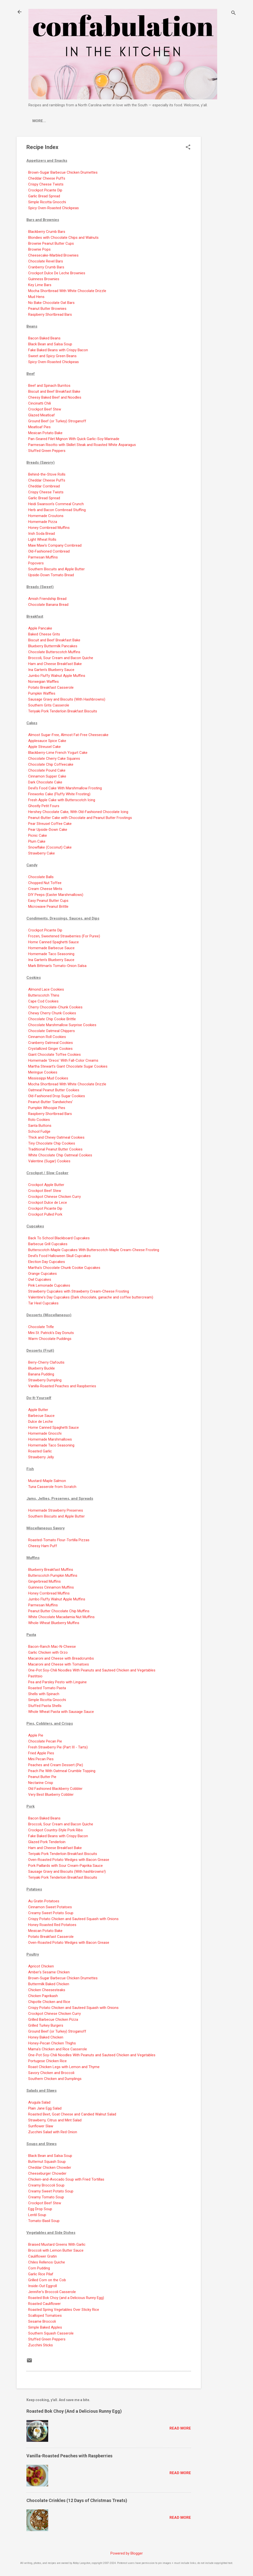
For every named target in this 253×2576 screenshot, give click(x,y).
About (38, 121)
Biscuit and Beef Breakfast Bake (54, 391)
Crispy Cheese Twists (45, 184)
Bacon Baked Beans (44, 338)
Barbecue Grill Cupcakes (47, 1244)
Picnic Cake (37, 835)
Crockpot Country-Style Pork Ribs (55, 1830)
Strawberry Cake (41, 853)
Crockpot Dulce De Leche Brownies (56, 273)
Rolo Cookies (39, 1119)
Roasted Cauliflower (44, 2303)
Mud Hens (36, 297)
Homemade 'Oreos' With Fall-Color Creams (63, 1060)
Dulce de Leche (40, 1421)
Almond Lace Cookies (46, 989)
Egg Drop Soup (40, 2209)
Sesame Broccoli (42, 2321)
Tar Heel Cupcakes (43, 1303)
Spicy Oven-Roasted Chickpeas (53, 208)
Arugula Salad (39, 2102)
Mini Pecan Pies (41, 1759)
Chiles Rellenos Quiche (46, 2262)
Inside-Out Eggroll (42, 2286)
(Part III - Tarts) (75, 1747)
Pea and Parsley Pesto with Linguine (57, 1682)
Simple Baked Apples (45, 2327)
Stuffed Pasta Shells (45, 1706)
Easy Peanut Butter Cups (48, 900)
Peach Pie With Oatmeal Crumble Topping (61, 1771)
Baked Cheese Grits (44, 634)
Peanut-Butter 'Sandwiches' (50, 1102)
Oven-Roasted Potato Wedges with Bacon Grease (68, 1859)
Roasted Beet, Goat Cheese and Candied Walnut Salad (72, 2114)
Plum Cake (36, 841)
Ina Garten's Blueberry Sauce (51, 669)
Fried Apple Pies (41, 1753)
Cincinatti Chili (39, 403)
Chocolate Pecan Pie (45, 1741)
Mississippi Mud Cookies (48, 1078)
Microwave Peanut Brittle (48, 906)
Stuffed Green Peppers (46, 450)
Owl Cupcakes (39, 1279)
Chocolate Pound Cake (46, 770)
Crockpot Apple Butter (46, 1185)
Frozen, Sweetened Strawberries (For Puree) (64, 936)
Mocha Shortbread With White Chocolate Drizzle (67, 291)
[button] (188, 147)
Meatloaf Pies (39, 427)
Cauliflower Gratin (42, 2256)
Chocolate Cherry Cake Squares (54, 758)
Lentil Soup (37, 2215)
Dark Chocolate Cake (45, 782)
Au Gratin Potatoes (43, 1901)
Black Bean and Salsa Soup (50, 344)
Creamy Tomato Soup (46, 2197)
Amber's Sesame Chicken (49, 1972)
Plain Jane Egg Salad (45, 2108)
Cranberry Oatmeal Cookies (50, 1042)
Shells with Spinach (43, 1694)
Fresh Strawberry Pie (45, 1747)
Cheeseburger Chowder (47, 2173)
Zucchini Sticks (40, 2345)
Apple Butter (38, 1410)
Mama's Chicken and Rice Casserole (57, 2049)
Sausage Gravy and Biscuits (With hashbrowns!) (67, 1871)
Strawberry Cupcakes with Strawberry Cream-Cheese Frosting (78, 1291)
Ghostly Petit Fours (43, 806)
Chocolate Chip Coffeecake (50, 764)
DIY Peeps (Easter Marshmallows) (55, 894)
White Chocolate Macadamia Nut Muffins (61, 1617)
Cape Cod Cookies (43, 1001)
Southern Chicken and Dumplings (55, 2078)
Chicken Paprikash (43, 1996)
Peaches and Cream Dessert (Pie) (55, 1765)
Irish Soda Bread (41, 533)
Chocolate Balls (41, 877)
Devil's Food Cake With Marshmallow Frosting (65, 788)
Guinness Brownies (43, 279)
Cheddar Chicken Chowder (49, 2167)
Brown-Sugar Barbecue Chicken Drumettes (63, 172)
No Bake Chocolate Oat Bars (51, 302)
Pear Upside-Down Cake (47, 829)
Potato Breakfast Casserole (51, 687)
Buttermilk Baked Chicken (48, 1984)
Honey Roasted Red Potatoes (52, 1925)
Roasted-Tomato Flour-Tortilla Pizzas (58, 1540)
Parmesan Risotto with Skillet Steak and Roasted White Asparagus (82, 445)
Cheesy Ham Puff (42, 1546)
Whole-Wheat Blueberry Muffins (53, 1623)
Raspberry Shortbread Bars (50, 314)
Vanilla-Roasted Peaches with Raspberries (69, 2455)
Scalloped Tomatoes (45, 2315)
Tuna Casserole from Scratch (52, 1486)
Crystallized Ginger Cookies (50, 1048)
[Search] (233, 13)
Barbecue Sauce (41, 1415)
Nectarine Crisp (40, 1782)
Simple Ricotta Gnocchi (47, 202)
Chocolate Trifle (41, 1327)
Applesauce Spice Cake (47, 741)
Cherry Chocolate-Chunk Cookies (55, 1007)
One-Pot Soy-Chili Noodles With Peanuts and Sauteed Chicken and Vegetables (91, 1670)
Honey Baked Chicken (45, 2037)
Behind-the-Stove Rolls (46, 474)
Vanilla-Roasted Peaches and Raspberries (62, 1386)
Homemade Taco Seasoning (51, 954)
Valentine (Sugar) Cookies (49, 1161)
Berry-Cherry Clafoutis (46, 1362)
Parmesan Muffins (43, 557)
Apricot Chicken (41, 1966)
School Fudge (39, 1131)
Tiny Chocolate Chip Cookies (51, 1143)
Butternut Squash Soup (47, 2161)
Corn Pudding (39, 2268)
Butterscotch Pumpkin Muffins (52, 1575)
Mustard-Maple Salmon (47, 1481)
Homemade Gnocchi (45, 1433)
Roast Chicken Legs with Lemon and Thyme (64, 2067)
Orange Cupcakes (42, 1273)
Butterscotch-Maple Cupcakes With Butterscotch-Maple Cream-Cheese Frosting (93, 1250)
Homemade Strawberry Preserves (55, 1510)
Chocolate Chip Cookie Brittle (52, 1019)
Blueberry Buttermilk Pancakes (52, 646)
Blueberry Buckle (41, 1368)
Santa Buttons (39, 1125)
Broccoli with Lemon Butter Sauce (56, 2250)
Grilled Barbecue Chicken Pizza (53, 2019)
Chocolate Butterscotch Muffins (54, 652)
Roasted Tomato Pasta (47, 1688)
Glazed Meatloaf (41, 415)
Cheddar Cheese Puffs (46, 178)
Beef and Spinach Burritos (49, 385)
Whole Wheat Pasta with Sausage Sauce (61, 1711)
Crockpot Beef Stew (44, 409)
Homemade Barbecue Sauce (51, 948)
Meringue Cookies (42, 1072)
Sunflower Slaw (40, 2126)
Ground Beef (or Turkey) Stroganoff (57, 421)
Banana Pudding (41, 1374)
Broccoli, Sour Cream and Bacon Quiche (60, 658)
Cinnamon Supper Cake (47, 776)
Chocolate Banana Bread (48, 604)
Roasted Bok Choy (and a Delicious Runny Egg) (66, 2298)
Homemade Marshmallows (50, 1439)
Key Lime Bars (39, 285)
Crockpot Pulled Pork (45, 1214)
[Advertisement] (220, 211)
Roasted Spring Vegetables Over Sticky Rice (63, 2309)
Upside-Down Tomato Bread (51, 575)
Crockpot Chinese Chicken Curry (54, 1196)
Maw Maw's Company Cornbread (55, 545)
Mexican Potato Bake (45, 433)
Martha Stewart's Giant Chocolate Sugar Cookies (67, 1066)
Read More (180, 2428)
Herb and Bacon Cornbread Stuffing (57, 510)
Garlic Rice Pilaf (40, 2274)
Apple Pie (35, 1735)
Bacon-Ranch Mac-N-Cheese (52, 1646)
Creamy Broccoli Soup (46, 2185)
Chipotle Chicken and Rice (49, 2002)
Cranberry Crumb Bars (46, 267)
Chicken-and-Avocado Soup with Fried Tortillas (66, 2179)
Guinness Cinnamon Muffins (51, 1587)
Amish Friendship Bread (47, 598)
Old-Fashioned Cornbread (49, 551)
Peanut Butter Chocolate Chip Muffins (58, 1611)
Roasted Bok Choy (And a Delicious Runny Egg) (74, 2411)
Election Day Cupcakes (46, 1262)
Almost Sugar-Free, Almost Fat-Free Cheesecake (68, 735)
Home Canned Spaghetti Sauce (53, 942)
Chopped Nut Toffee (45, 883)
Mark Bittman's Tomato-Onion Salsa (57, 966)
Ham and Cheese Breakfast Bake (55, 664)
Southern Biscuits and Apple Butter (56, 569)
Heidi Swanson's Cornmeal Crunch (56, 504)
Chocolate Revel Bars (45, 261)
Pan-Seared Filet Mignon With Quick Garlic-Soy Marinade (73, 439)
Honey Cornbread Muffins (49, 527)
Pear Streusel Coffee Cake (50, 823)
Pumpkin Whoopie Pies (46, 1108)
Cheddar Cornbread (44, 486)
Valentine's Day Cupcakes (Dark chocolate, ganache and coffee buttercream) (90, 1297)
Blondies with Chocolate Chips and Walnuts (63, 237)
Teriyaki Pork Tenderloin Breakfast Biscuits (62, 711)
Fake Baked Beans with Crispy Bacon (58, 350)
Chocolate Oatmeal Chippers (51, 1031)
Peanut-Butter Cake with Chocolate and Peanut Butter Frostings (80, 817)
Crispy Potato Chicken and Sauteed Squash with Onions (73, 1919)
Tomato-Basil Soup (44, 2221)
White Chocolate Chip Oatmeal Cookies (60, 1155)
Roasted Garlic (40, 1451)
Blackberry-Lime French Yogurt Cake (57, 752)
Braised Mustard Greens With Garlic (56, 2244)
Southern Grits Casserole (48, 705)
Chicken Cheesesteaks (46, 1990)
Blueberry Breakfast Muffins (50, 1569)
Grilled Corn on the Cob (47, 2280)
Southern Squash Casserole (51, 2333)
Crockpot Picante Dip (45, 190)
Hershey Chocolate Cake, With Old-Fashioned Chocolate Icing (78, 812)
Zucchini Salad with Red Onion (52, 2132)
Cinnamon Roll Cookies (47, 1037)
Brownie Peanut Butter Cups (51, 243)
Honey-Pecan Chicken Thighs (52, 2043)
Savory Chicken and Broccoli (51, 2073)
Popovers (36, 563)
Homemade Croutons (45, 516)
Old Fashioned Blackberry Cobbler (55, 1788)
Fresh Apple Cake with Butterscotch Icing (61, 800)
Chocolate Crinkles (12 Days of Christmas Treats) (76, 2500)
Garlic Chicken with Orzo (48, 1652)
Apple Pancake (40, 628)
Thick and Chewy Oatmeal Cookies (56, 1137)
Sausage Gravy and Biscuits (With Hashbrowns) (66, 699)
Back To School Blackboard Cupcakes (59, 1238)
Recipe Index (66, 121)
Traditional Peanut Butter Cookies (55, 1149)
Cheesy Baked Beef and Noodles (54, 397)
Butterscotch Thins (43, 995)
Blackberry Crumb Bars (46, 231)
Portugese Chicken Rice (47, 2061)
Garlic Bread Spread (44, 196)
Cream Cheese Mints (45, 889)
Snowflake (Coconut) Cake (50, 847)
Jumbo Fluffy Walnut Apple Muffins (56, 675)
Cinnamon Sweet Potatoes (50, 1907)
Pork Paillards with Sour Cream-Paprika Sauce (65, 1865)
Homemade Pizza (42, 521)
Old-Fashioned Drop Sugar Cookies (56, 1096)
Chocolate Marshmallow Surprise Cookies (62, 1025)
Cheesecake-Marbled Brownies (53, 255)
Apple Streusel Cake (44, 746)
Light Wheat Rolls (42, 539)
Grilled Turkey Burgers (45, 2025)
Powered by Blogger (126, 2553)
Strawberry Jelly (41, 1457)
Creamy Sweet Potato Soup (50, 1913)
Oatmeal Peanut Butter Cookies (53, 1090)
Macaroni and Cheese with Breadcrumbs (61, 1658)
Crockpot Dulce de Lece (47, 1202)
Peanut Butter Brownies (47, 308)
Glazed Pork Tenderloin (46, 1842)
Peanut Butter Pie (42, 1777)
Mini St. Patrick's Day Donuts (51, 1333)
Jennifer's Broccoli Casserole (52, 2292)
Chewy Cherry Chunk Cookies (52, 1013)
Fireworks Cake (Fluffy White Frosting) (59, 794)
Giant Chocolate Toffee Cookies (54, 1054)
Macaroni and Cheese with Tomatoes (58, 1664)
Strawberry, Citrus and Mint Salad (55, 2120)
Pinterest (98, 121)
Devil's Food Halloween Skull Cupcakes (59, 1256)
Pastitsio (35, 1676)
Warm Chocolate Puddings (49, 1338)
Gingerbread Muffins (44, 1581)
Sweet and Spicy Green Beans (52, 356)
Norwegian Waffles (43, 681)
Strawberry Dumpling (45, 1380)
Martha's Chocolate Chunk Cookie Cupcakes (64, 1267)
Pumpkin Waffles (41, 693)
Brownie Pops (39, 249)
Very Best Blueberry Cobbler (51, 1794)
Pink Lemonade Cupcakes (49, 1285)
